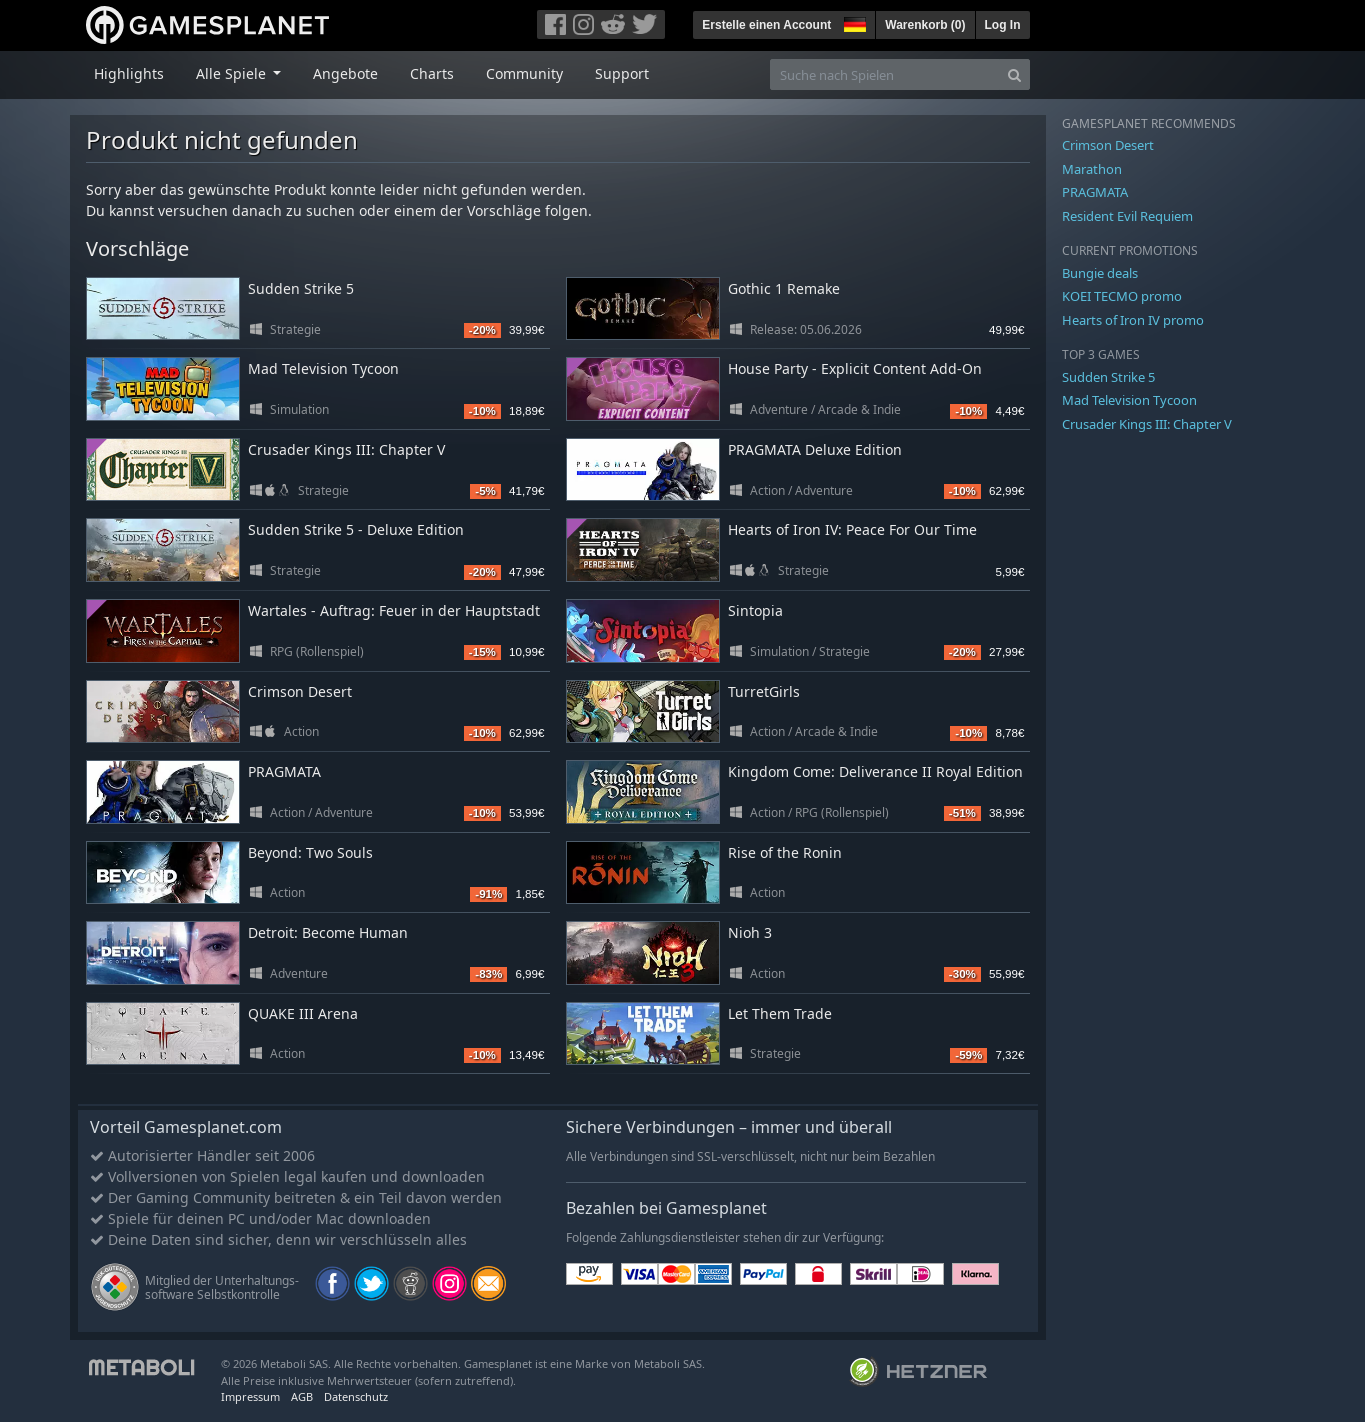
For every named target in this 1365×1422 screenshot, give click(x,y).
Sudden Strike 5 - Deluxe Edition (356, 529)
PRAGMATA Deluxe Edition (815, 449)
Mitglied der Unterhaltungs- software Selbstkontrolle (222, 1287)
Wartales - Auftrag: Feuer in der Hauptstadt (394, 610)
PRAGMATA (284, 771)
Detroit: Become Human (328, 932)
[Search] (1014, 74)
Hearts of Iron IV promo (1133, 320)
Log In (1003, 25)
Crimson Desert (300, 691)
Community (524, 73)
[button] (853, 22)
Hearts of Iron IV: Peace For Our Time (852, 529)
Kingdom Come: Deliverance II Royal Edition (875, 771)
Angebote (345, 73)
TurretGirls (764, 691)
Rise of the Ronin (785, 852)
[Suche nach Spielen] (885, 74)
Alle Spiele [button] (233, 73)
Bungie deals (1100, 273)
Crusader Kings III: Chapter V (346, 449)
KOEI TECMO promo (1122, 296)
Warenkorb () (925, 25)
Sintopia (755, 610)
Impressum (250, 1396)
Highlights (129, 73)
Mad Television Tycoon (323, 368)
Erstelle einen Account (766, 25)
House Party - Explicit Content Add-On (855, 368)
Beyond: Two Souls (310, 852)
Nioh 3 (750, 932)
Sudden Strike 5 (301, 288)
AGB (302, 1396)
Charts (432, 73)
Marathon (1092, 169)
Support (622, 73)
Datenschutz (356, 1396)
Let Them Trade (780, 1013)
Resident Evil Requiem (1127, 216)
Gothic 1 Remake (784, 288)
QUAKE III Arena (303, 1013)
